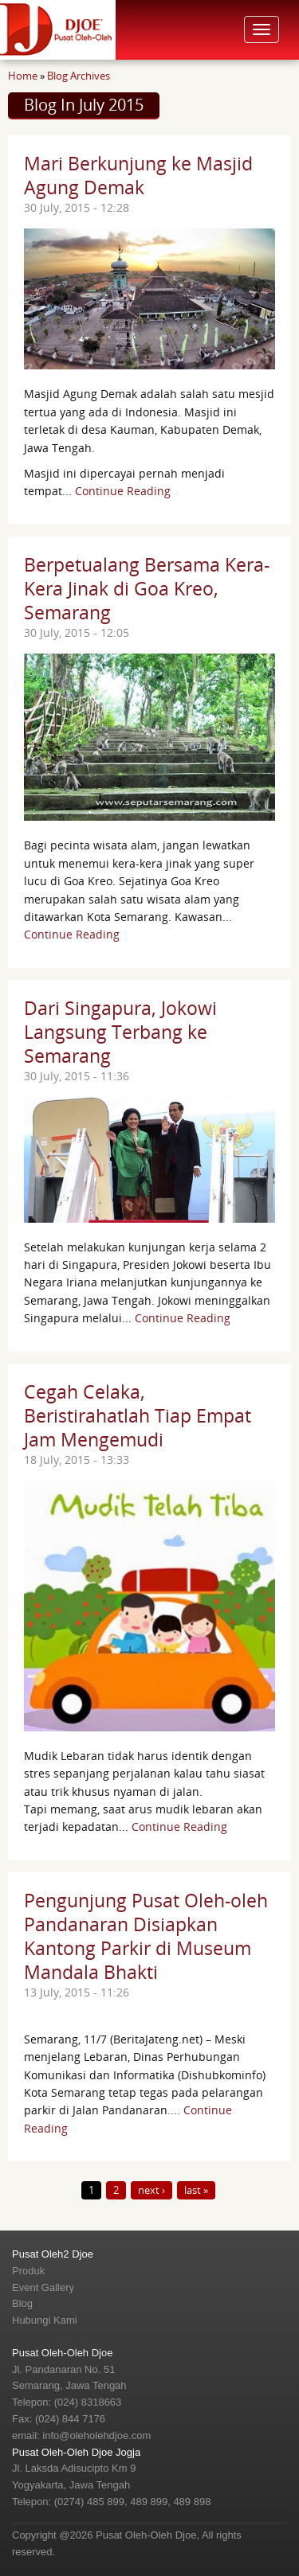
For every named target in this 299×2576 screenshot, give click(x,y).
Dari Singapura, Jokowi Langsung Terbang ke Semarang (120, 1031)
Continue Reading (123, 490)
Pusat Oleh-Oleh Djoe (62, 2353)
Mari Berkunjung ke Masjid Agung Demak (138, 175)
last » (196, 2190)
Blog (22, 2303)
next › (151, 2190)
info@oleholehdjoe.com (96, 2435)
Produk (28, 2271)
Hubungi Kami (44, 2320)
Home (22, 75)
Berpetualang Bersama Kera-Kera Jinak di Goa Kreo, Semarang (146, 588)
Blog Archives (78, 75)
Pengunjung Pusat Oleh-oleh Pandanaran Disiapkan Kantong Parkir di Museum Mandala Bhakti (146, 1936)
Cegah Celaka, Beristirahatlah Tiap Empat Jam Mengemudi (137, 1415)
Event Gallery (43, 2287)
